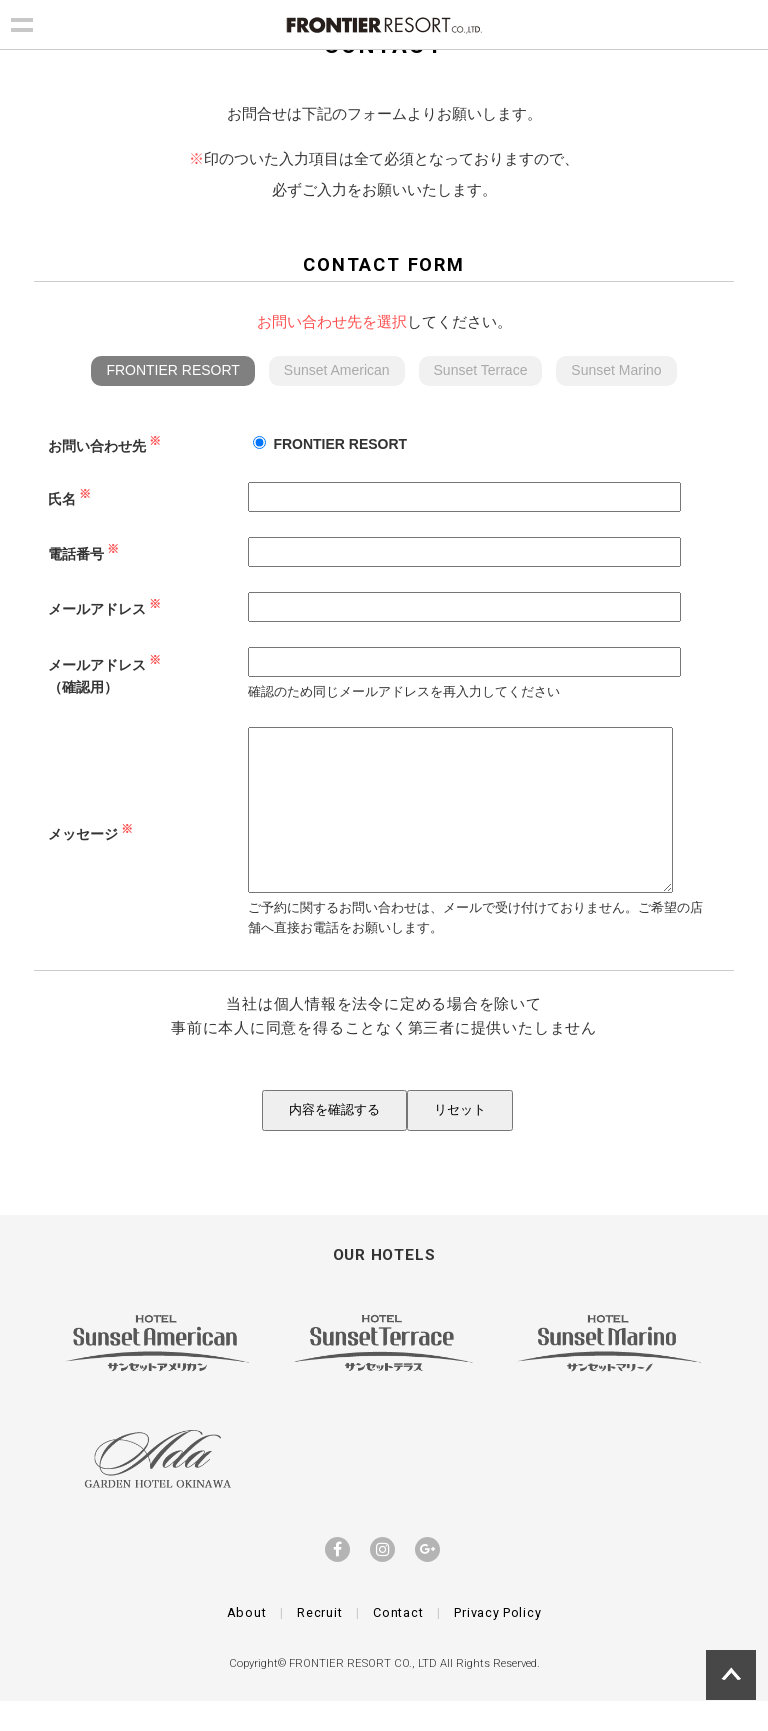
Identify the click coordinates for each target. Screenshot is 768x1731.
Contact (398, 1642)
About (247, 1642)
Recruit (319, 1642)
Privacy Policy (497, 1642)
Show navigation (22, 22)
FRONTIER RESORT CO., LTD (363, 1693)
